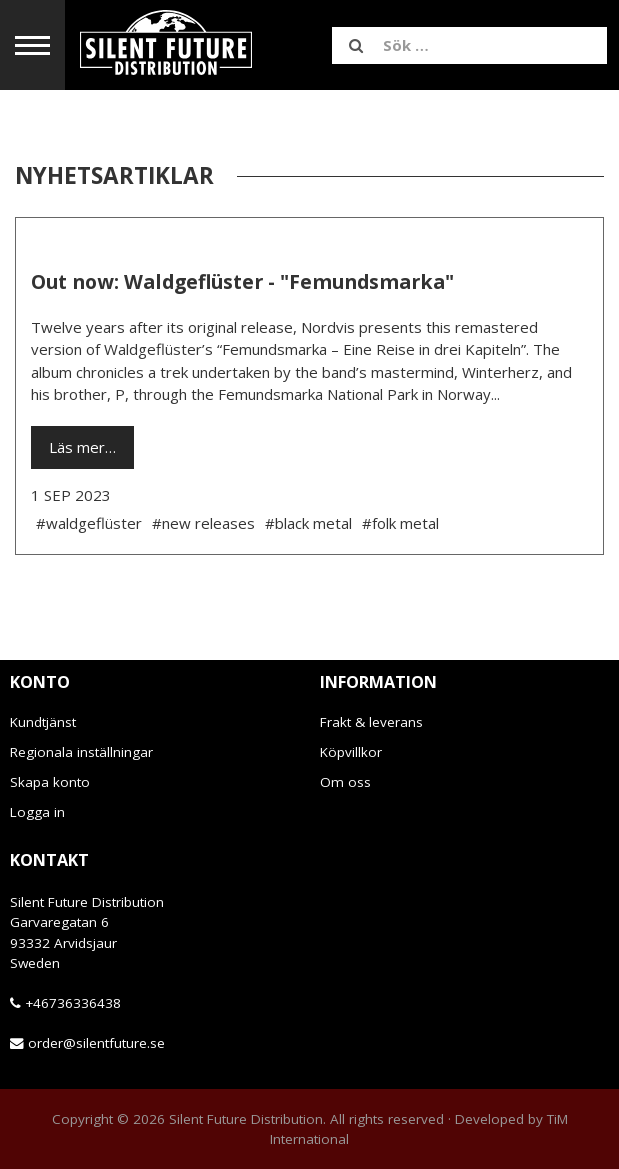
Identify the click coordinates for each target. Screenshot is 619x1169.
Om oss (345, 782)
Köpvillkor (351, 752)
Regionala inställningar (81, 752)
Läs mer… (82, 447)
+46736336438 (73, 1003)
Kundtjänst (43, 722)
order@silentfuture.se (96, 1043)
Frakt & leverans (371, 722)
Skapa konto (50, 782)
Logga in (37, 812)
